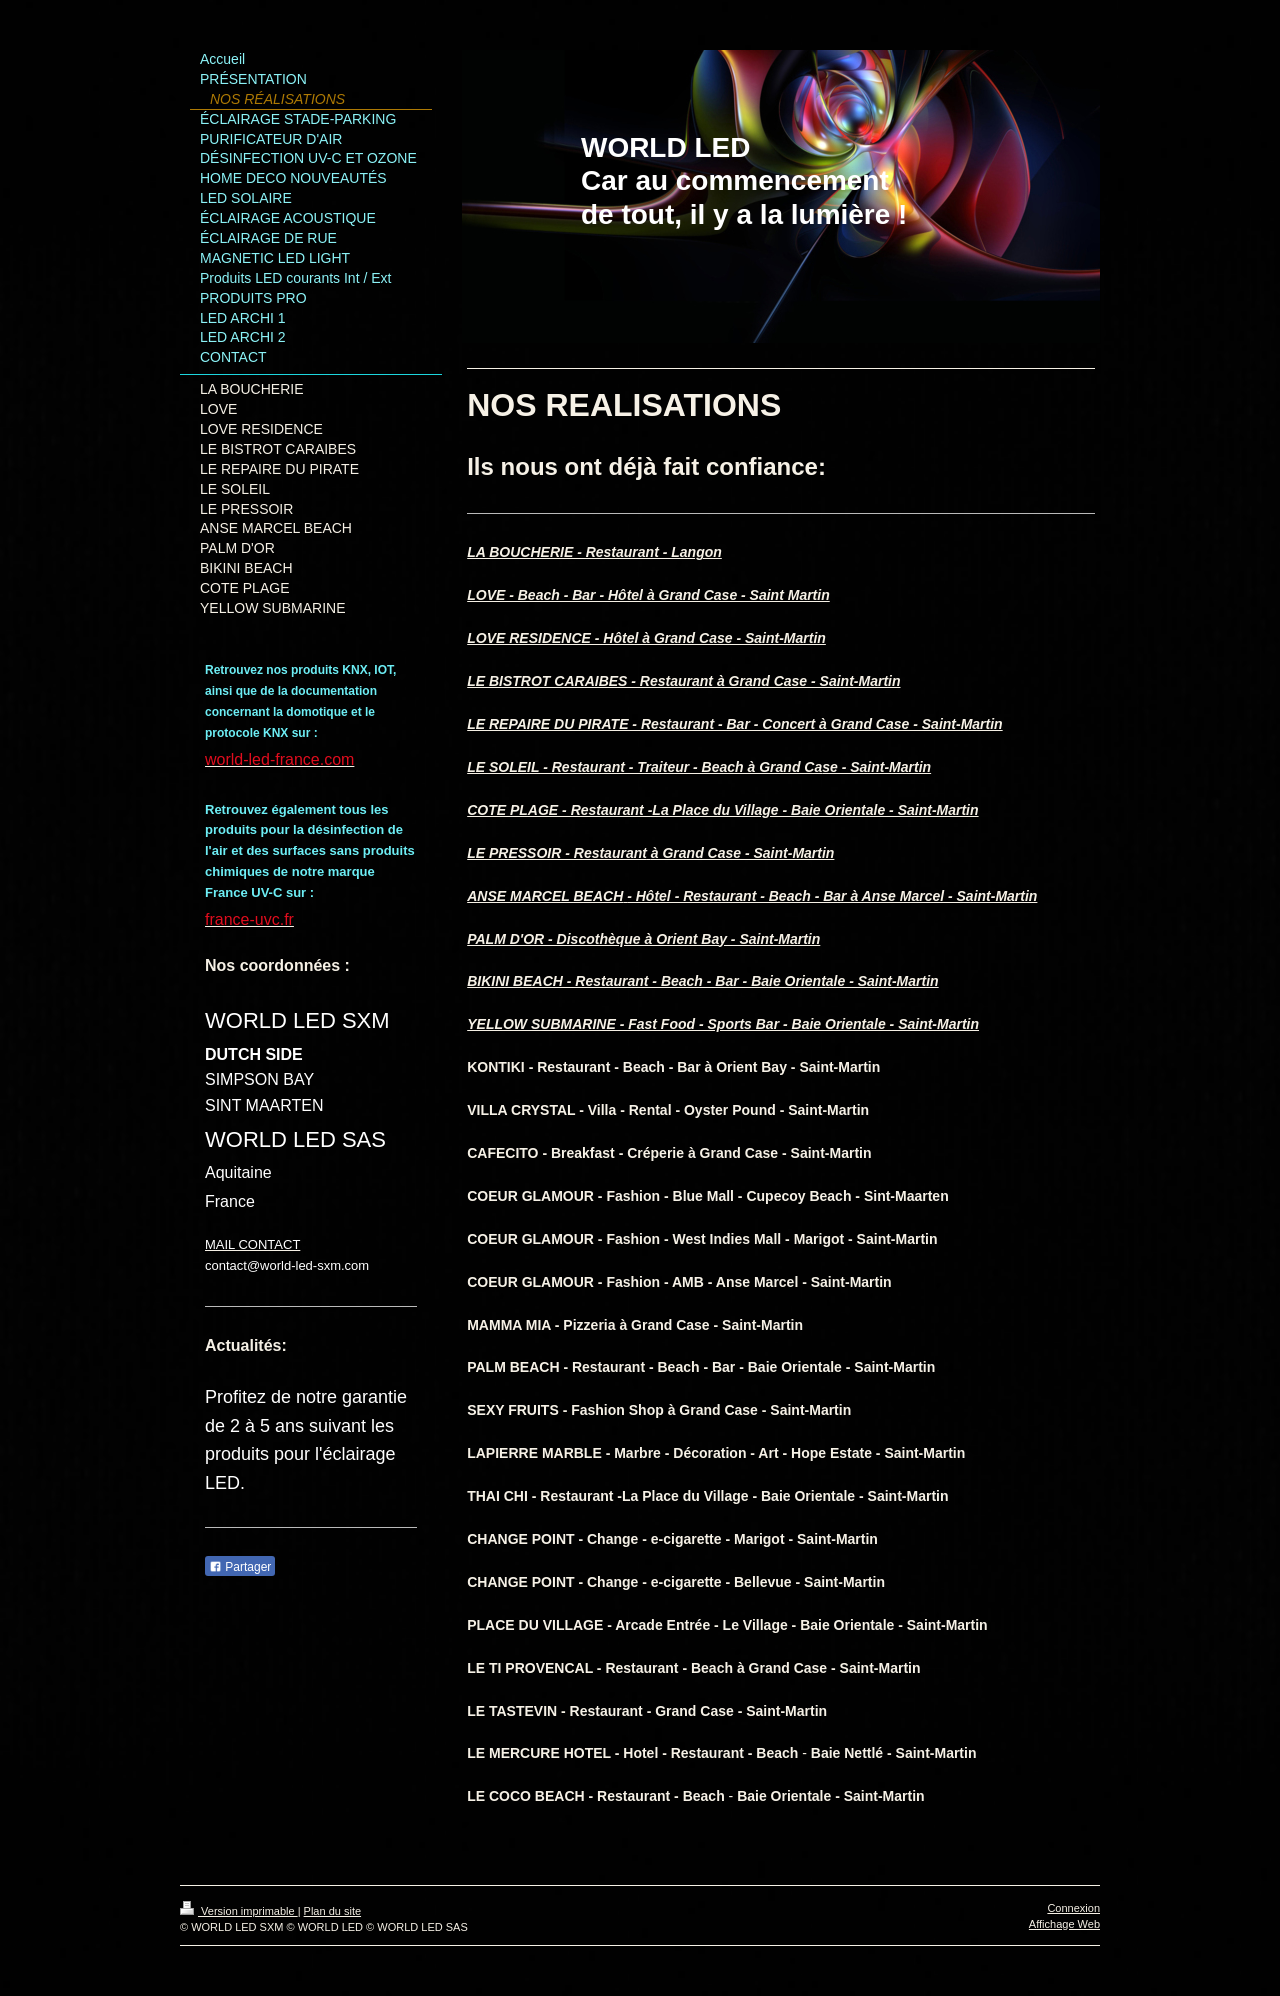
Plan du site (332, 1911)
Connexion (1073, 1908)
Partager (240, 1567)
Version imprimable (239, 1911)
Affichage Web (1064, 1924)
